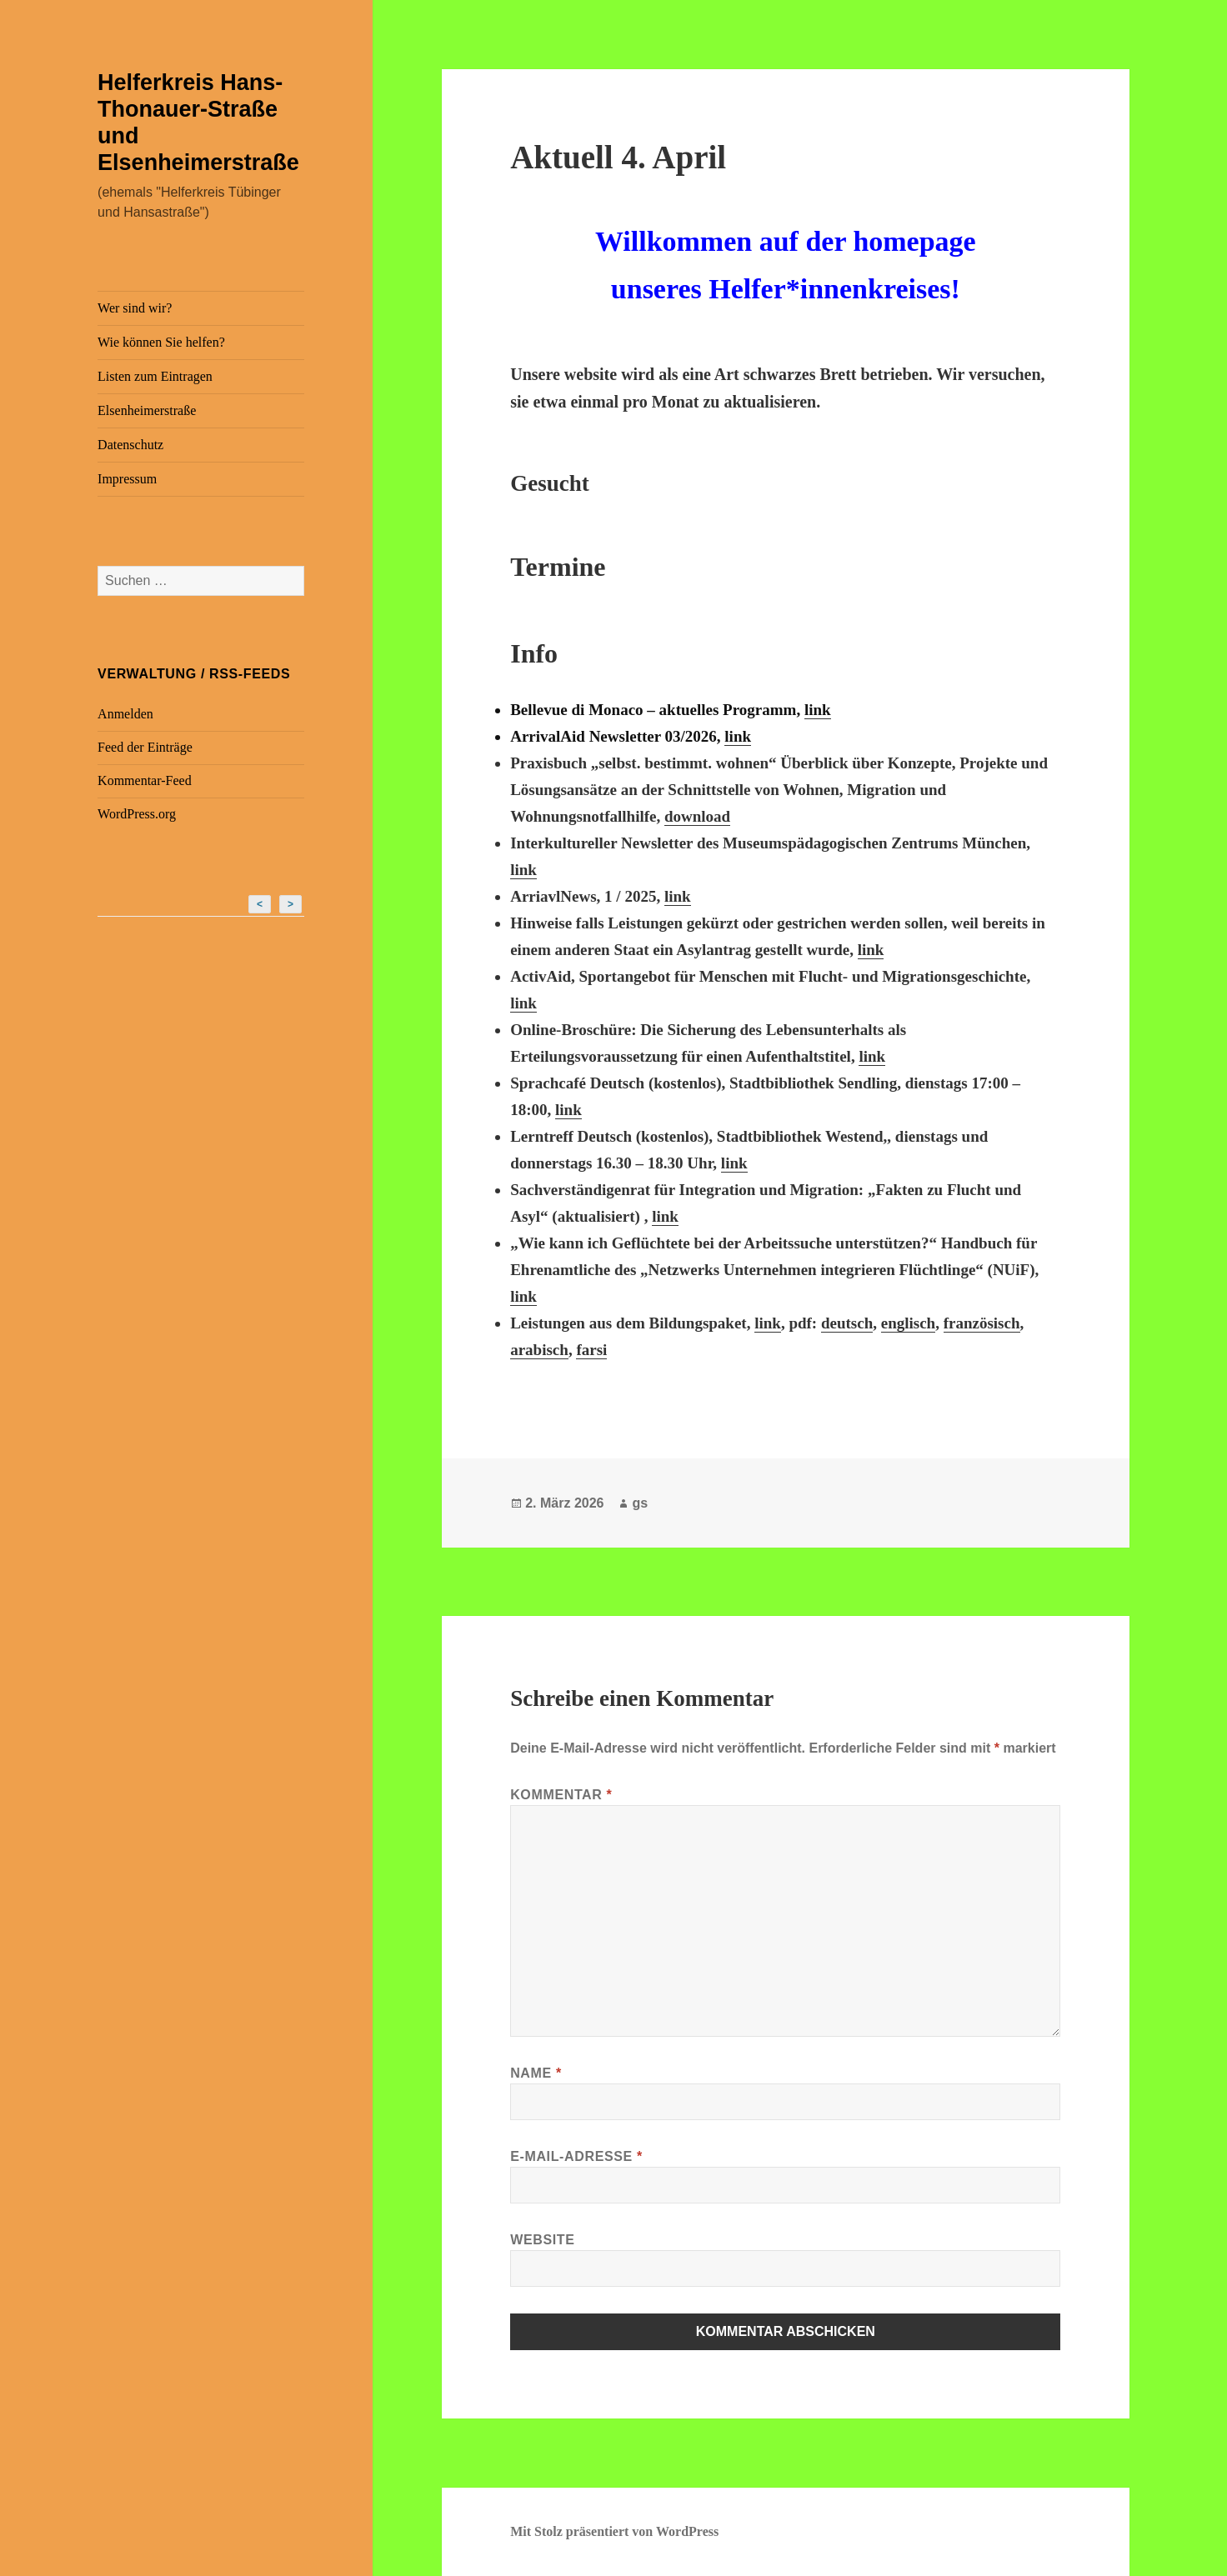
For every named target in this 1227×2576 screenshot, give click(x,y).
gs (640, 1503)
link (817, 709)
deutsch (847, 1323)
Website (542, 2240)
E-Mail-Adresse (576, 2156)
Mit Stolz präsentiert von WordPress (614, 2531)
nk (876, 1056)
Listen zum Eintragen (155, 376)
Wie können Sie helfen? (161, 342)
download (697, 816)
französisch (982, 1323)
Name (536, 2073)
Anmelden (125, 714)
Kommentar (561, 1795)
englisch (908, 1323)
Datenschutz (130, 445)
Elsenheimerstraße (147, 410)
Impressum (127, 479)
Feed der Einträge (145, 747)
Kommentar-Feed (145, 780)
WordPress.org (137, 814)
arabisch (539, 1349)
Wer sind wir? (135, 308)
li (863, 1056)
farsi (591, 1349)
